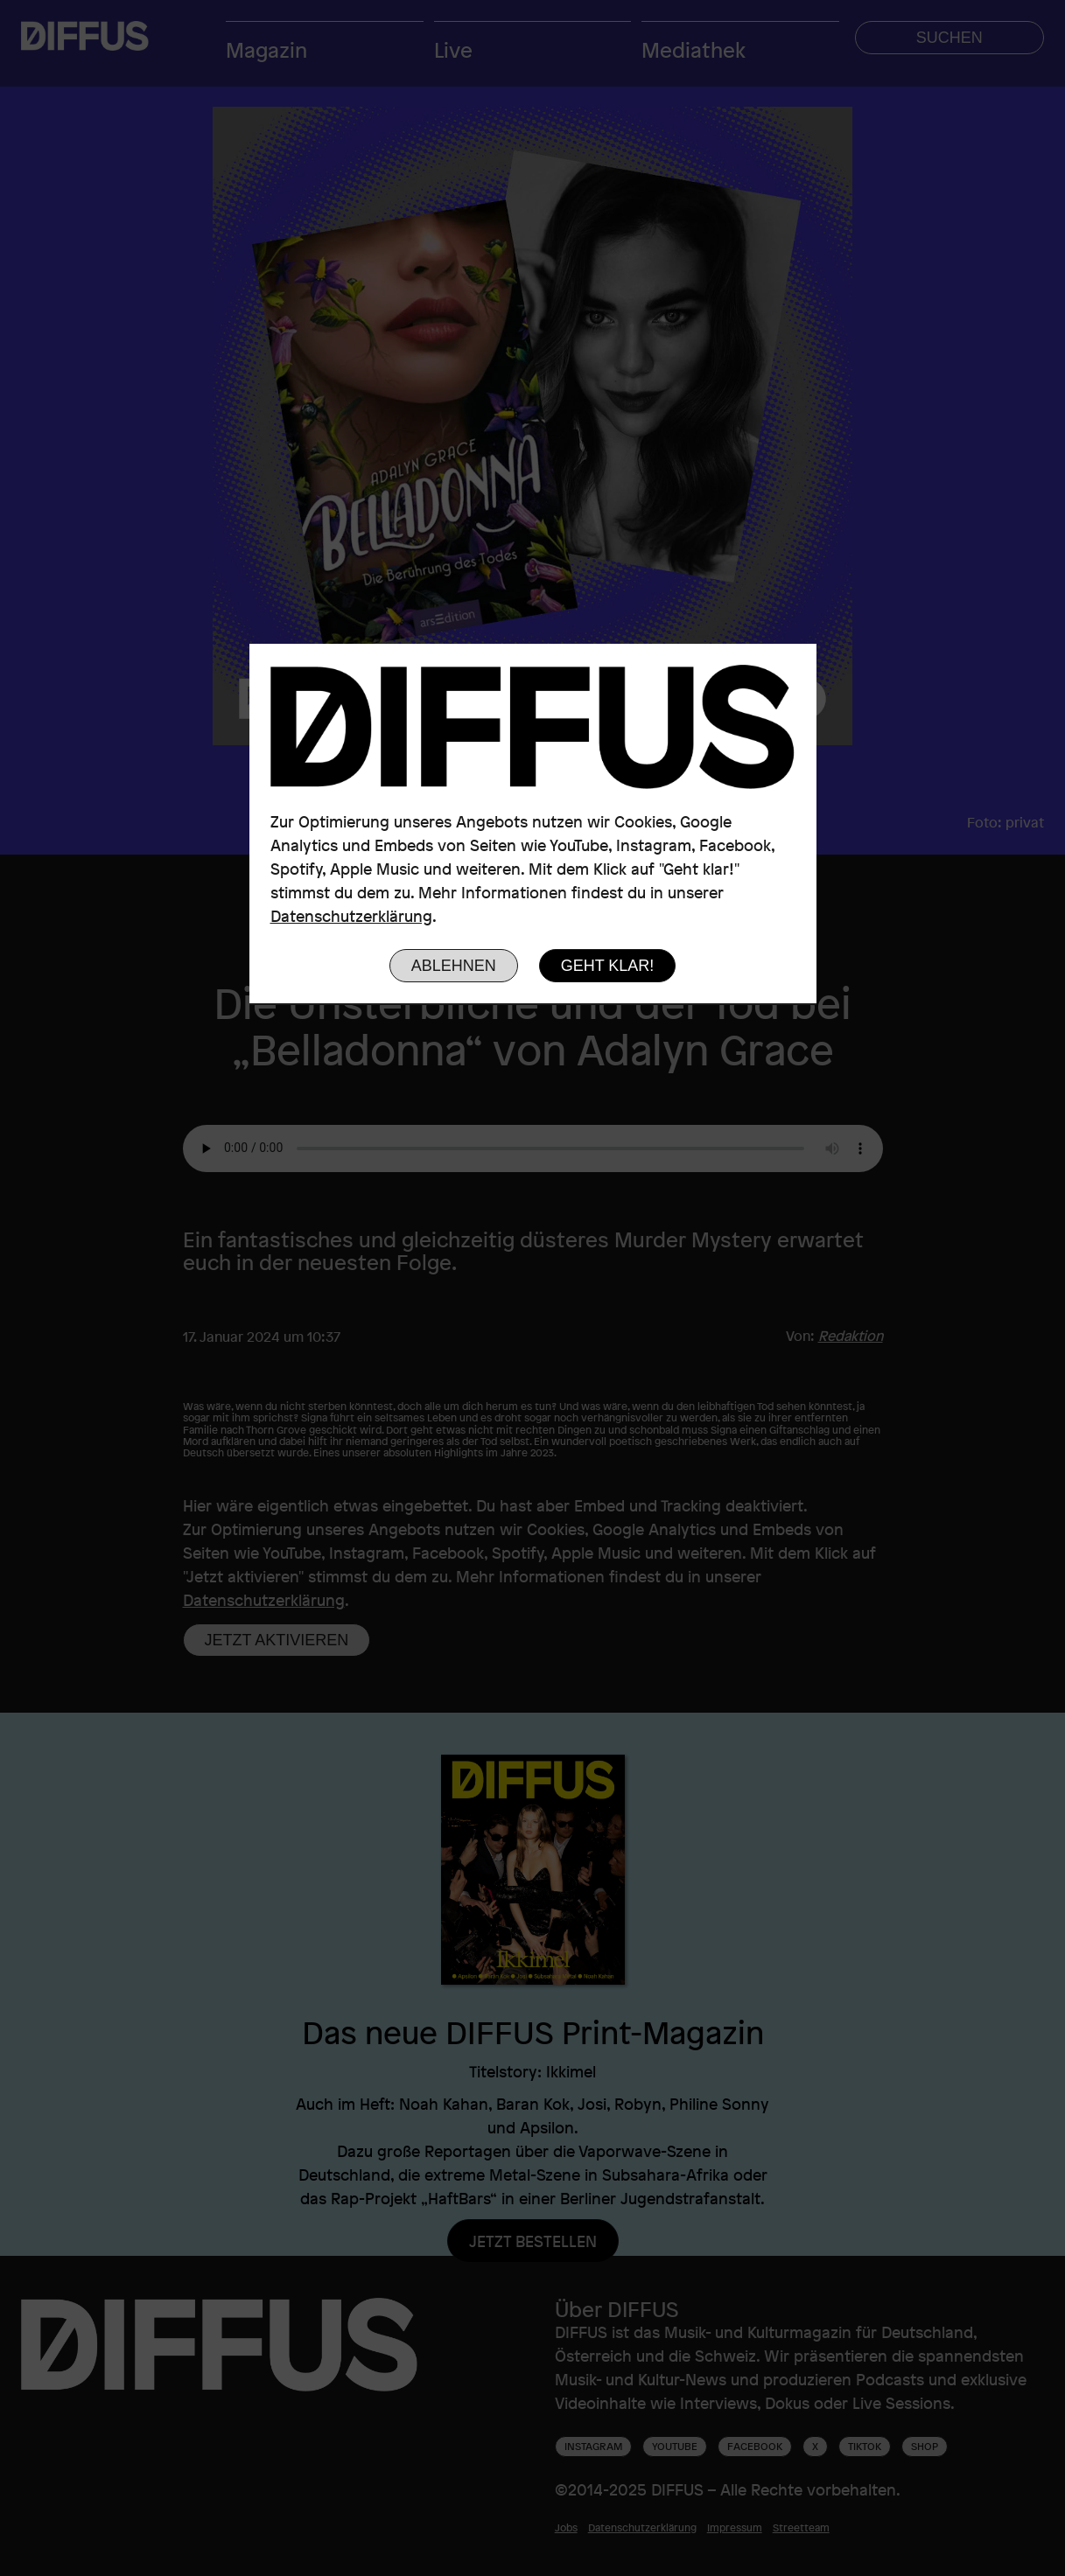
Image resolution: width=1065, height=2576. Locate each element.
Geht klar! (608, 965)
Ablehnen (453, 965)
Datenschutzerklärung (351, 915)
